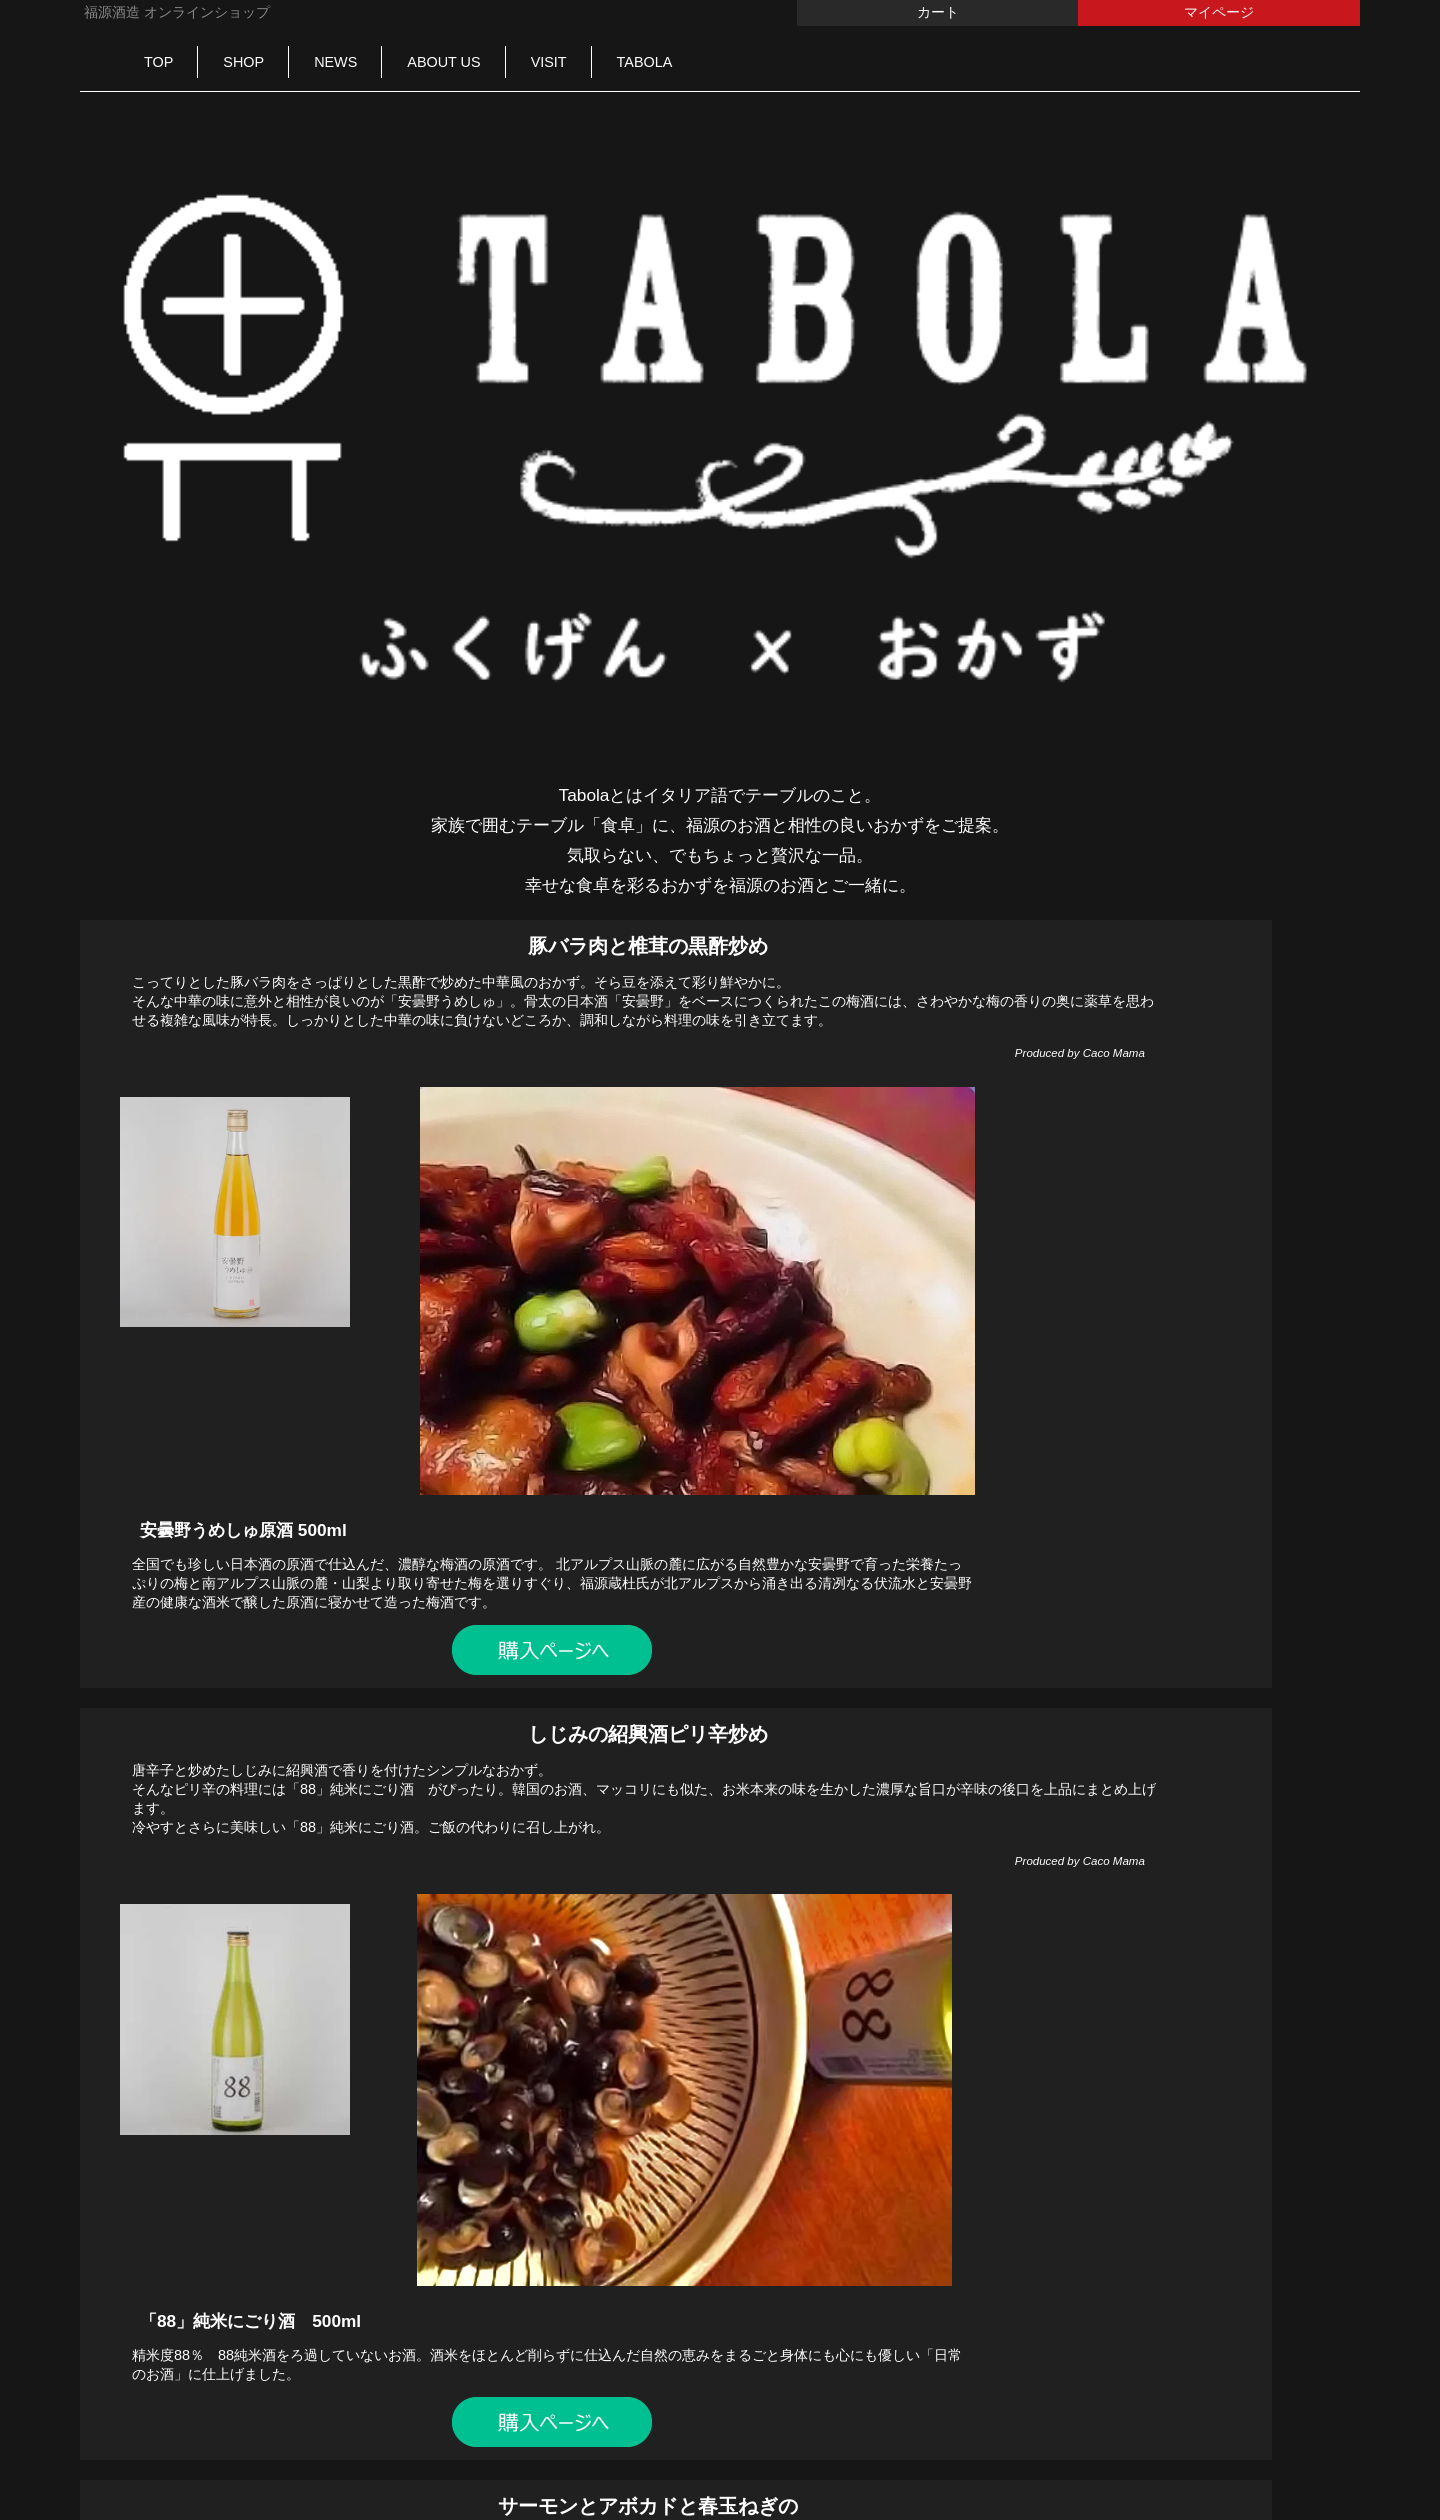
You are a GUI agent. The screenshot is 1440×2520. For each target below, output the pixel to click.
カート (938, 12)
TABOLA (645, 62)
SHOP (243, 62)
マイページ (1219, 12)
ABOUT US (443, 62)
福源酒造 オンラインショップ (175, 12)
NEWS (335, 62)
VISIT (549, 62)
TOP (158, 62)
